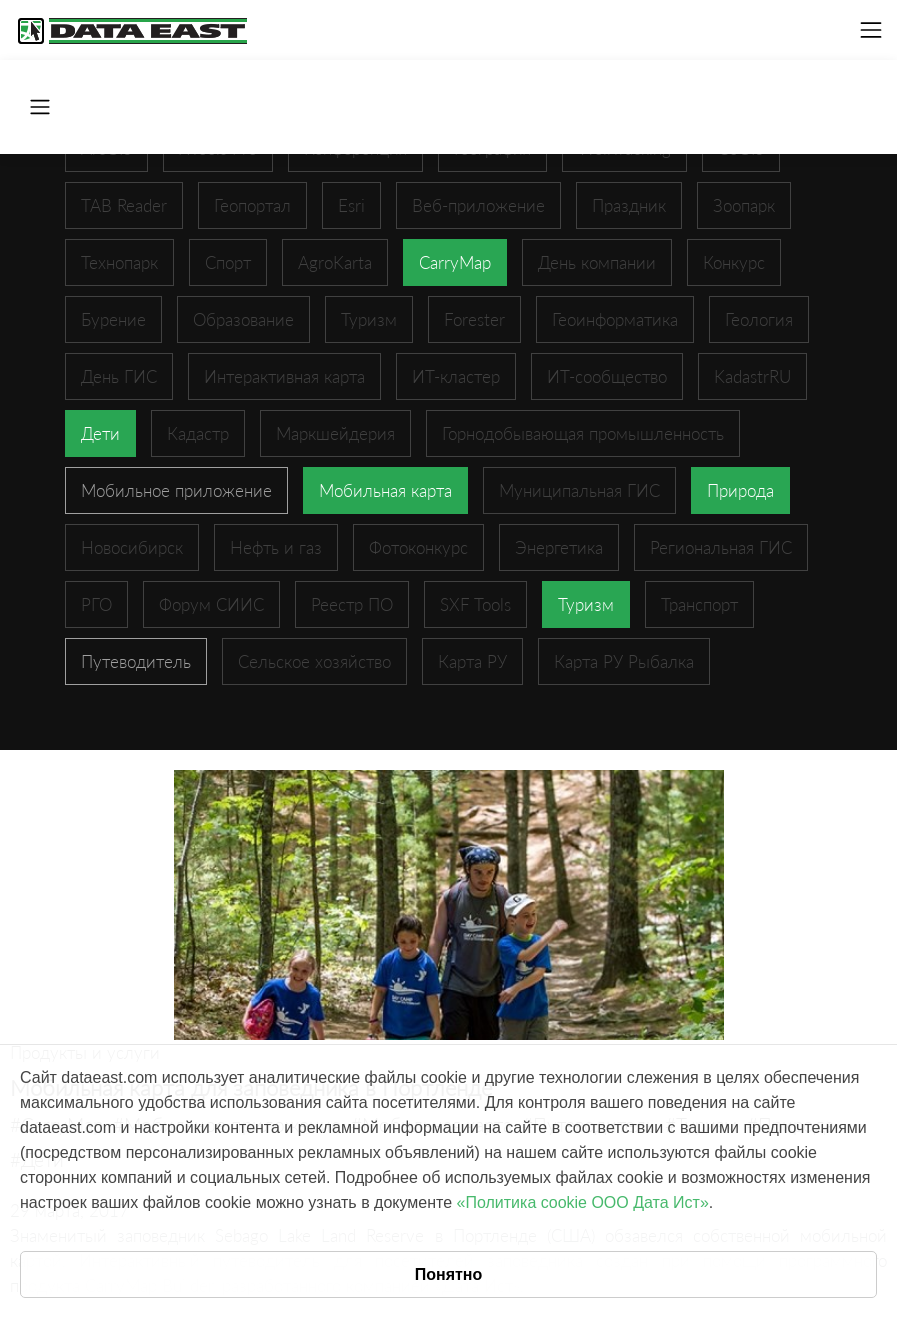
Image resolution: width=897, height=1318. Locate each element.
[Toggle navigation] (871, 30)
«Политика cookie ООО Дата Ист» (583, 1202)
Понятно (449, 1274)
